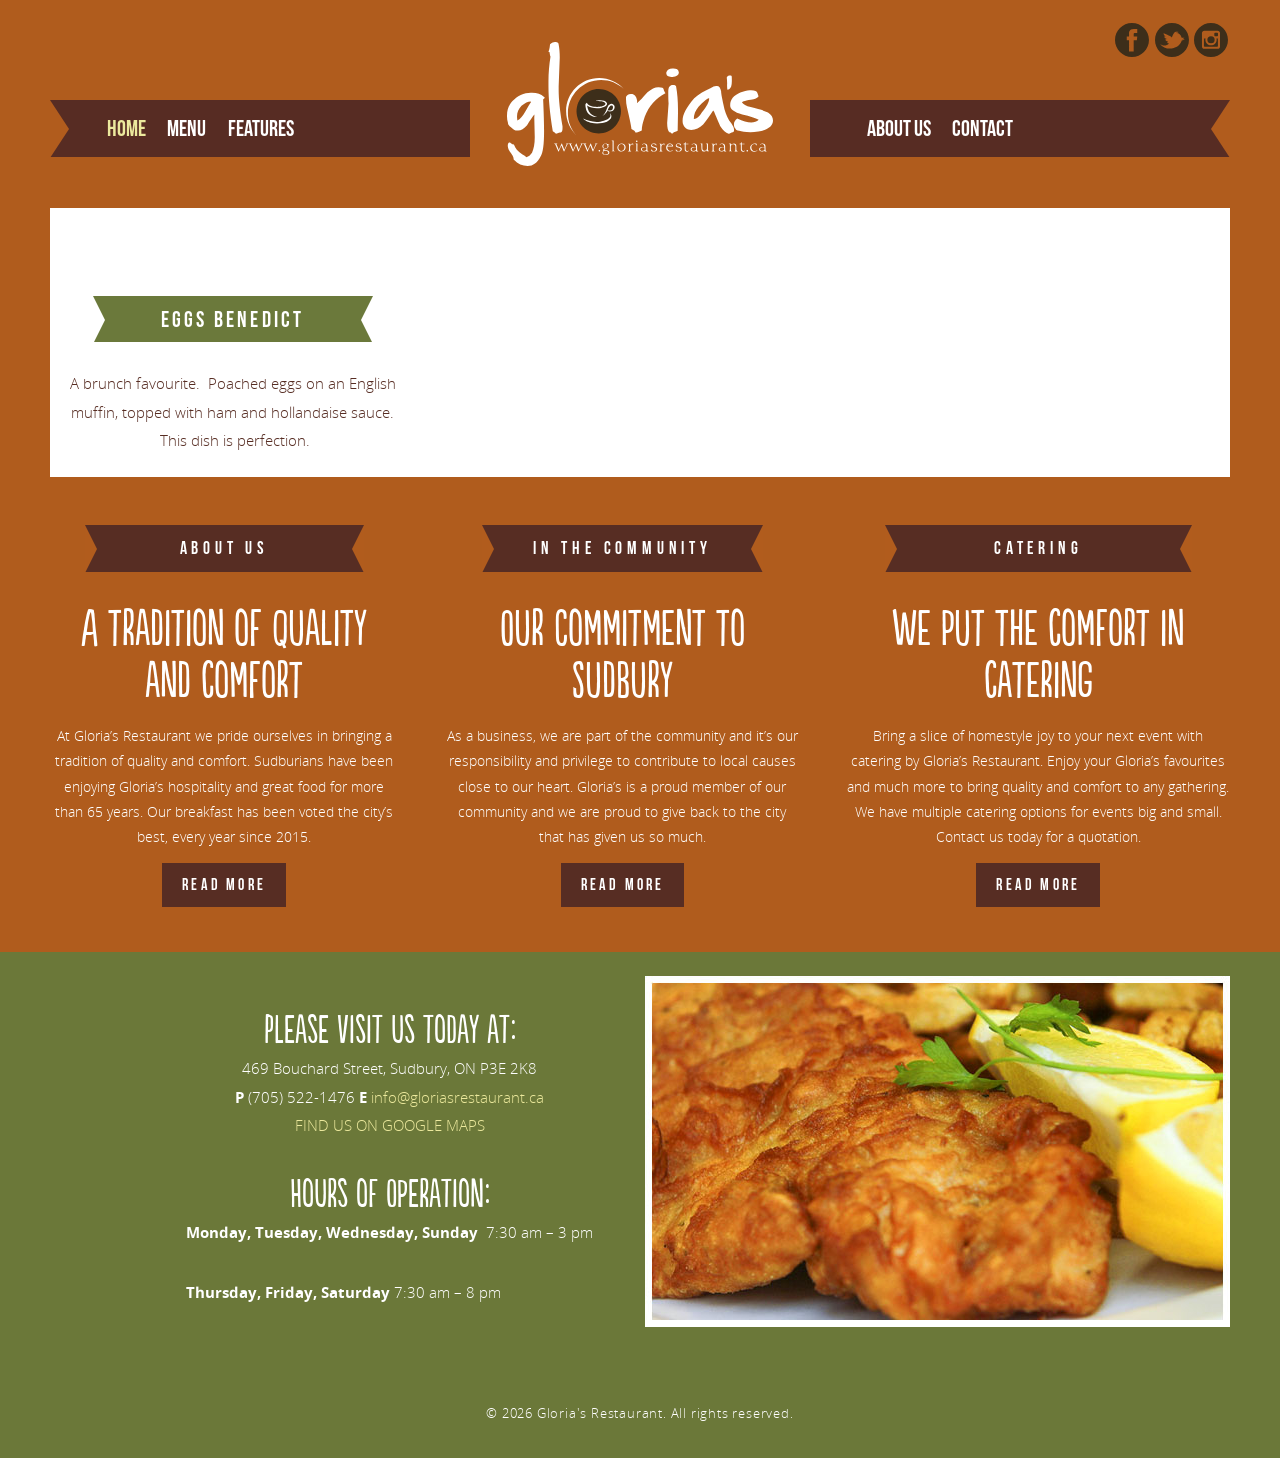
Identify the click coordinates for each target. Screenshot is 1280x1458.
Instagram (1211, 40)
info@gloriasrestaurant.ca (457, 1097)
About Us (899, 128)
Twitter (1172, 40)
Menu (186, 128)
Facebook (1132, 40)
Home (126, 128)
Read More (224, 884)
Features (261, 128)
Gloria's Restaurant (640, 104)
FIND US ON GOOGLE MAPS (390, 1125)
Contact (982, 128)
